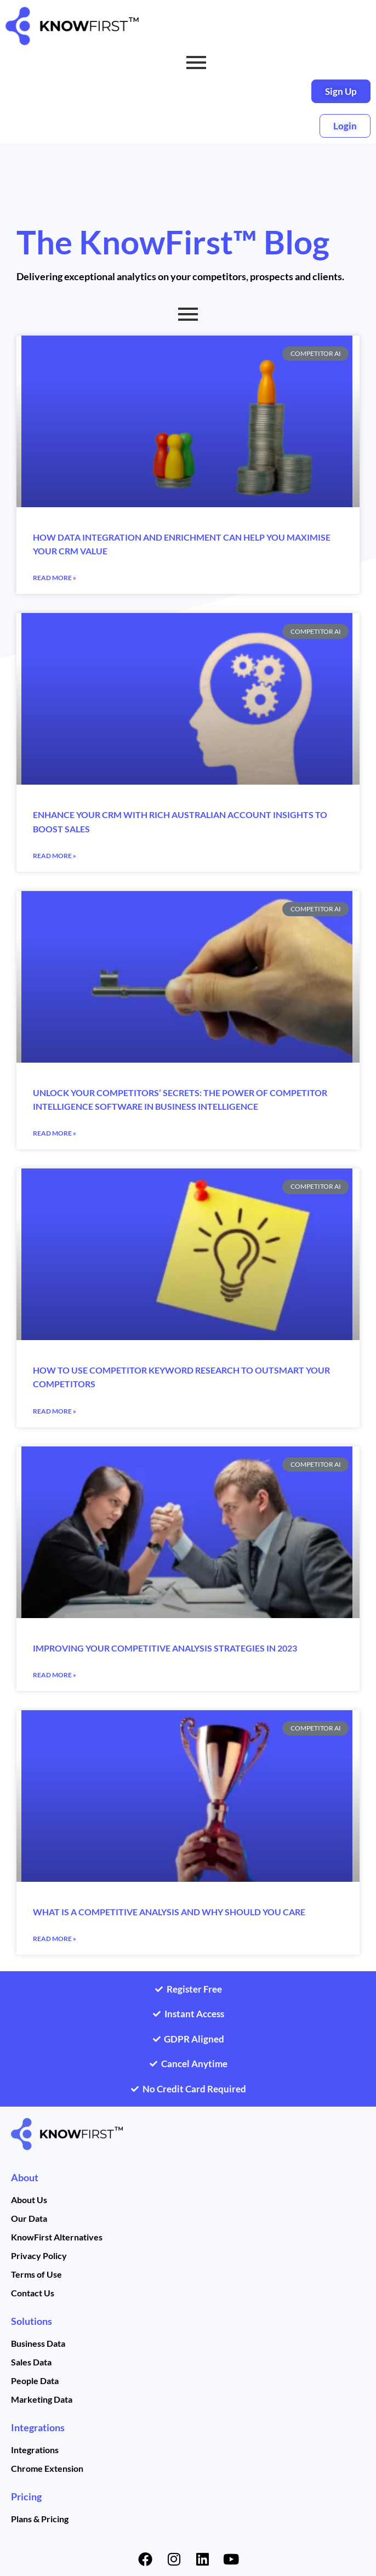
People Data (35, 2380)
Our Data (29, 2218)
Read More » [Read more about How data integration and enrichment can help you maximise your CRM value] (54, 578)
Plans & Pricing (40, 2518)
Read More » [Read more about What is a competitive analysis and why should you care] (54, 1938)
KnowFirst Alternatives (56, 2237)
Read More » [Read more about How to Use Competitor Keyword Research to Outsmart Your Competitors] (54, 1411)
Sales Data (31, 2362)
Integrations (38, 2427)
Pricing (26, 2496)
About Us (29, 2199)
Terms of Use (36, 2274)
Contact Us (32, 2293)
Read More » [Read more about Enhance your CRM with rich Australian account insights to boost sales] (54, 856)
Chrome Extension (47, 2468)
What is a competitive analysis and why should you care (169, 1912)
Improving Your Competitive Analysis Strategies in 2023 (165, 1648)
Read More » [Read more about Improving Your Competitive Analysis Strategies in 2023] (54, 1675)
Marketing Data (41, 2399)
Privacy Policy (39, 2255)
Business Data (38, 2343)
